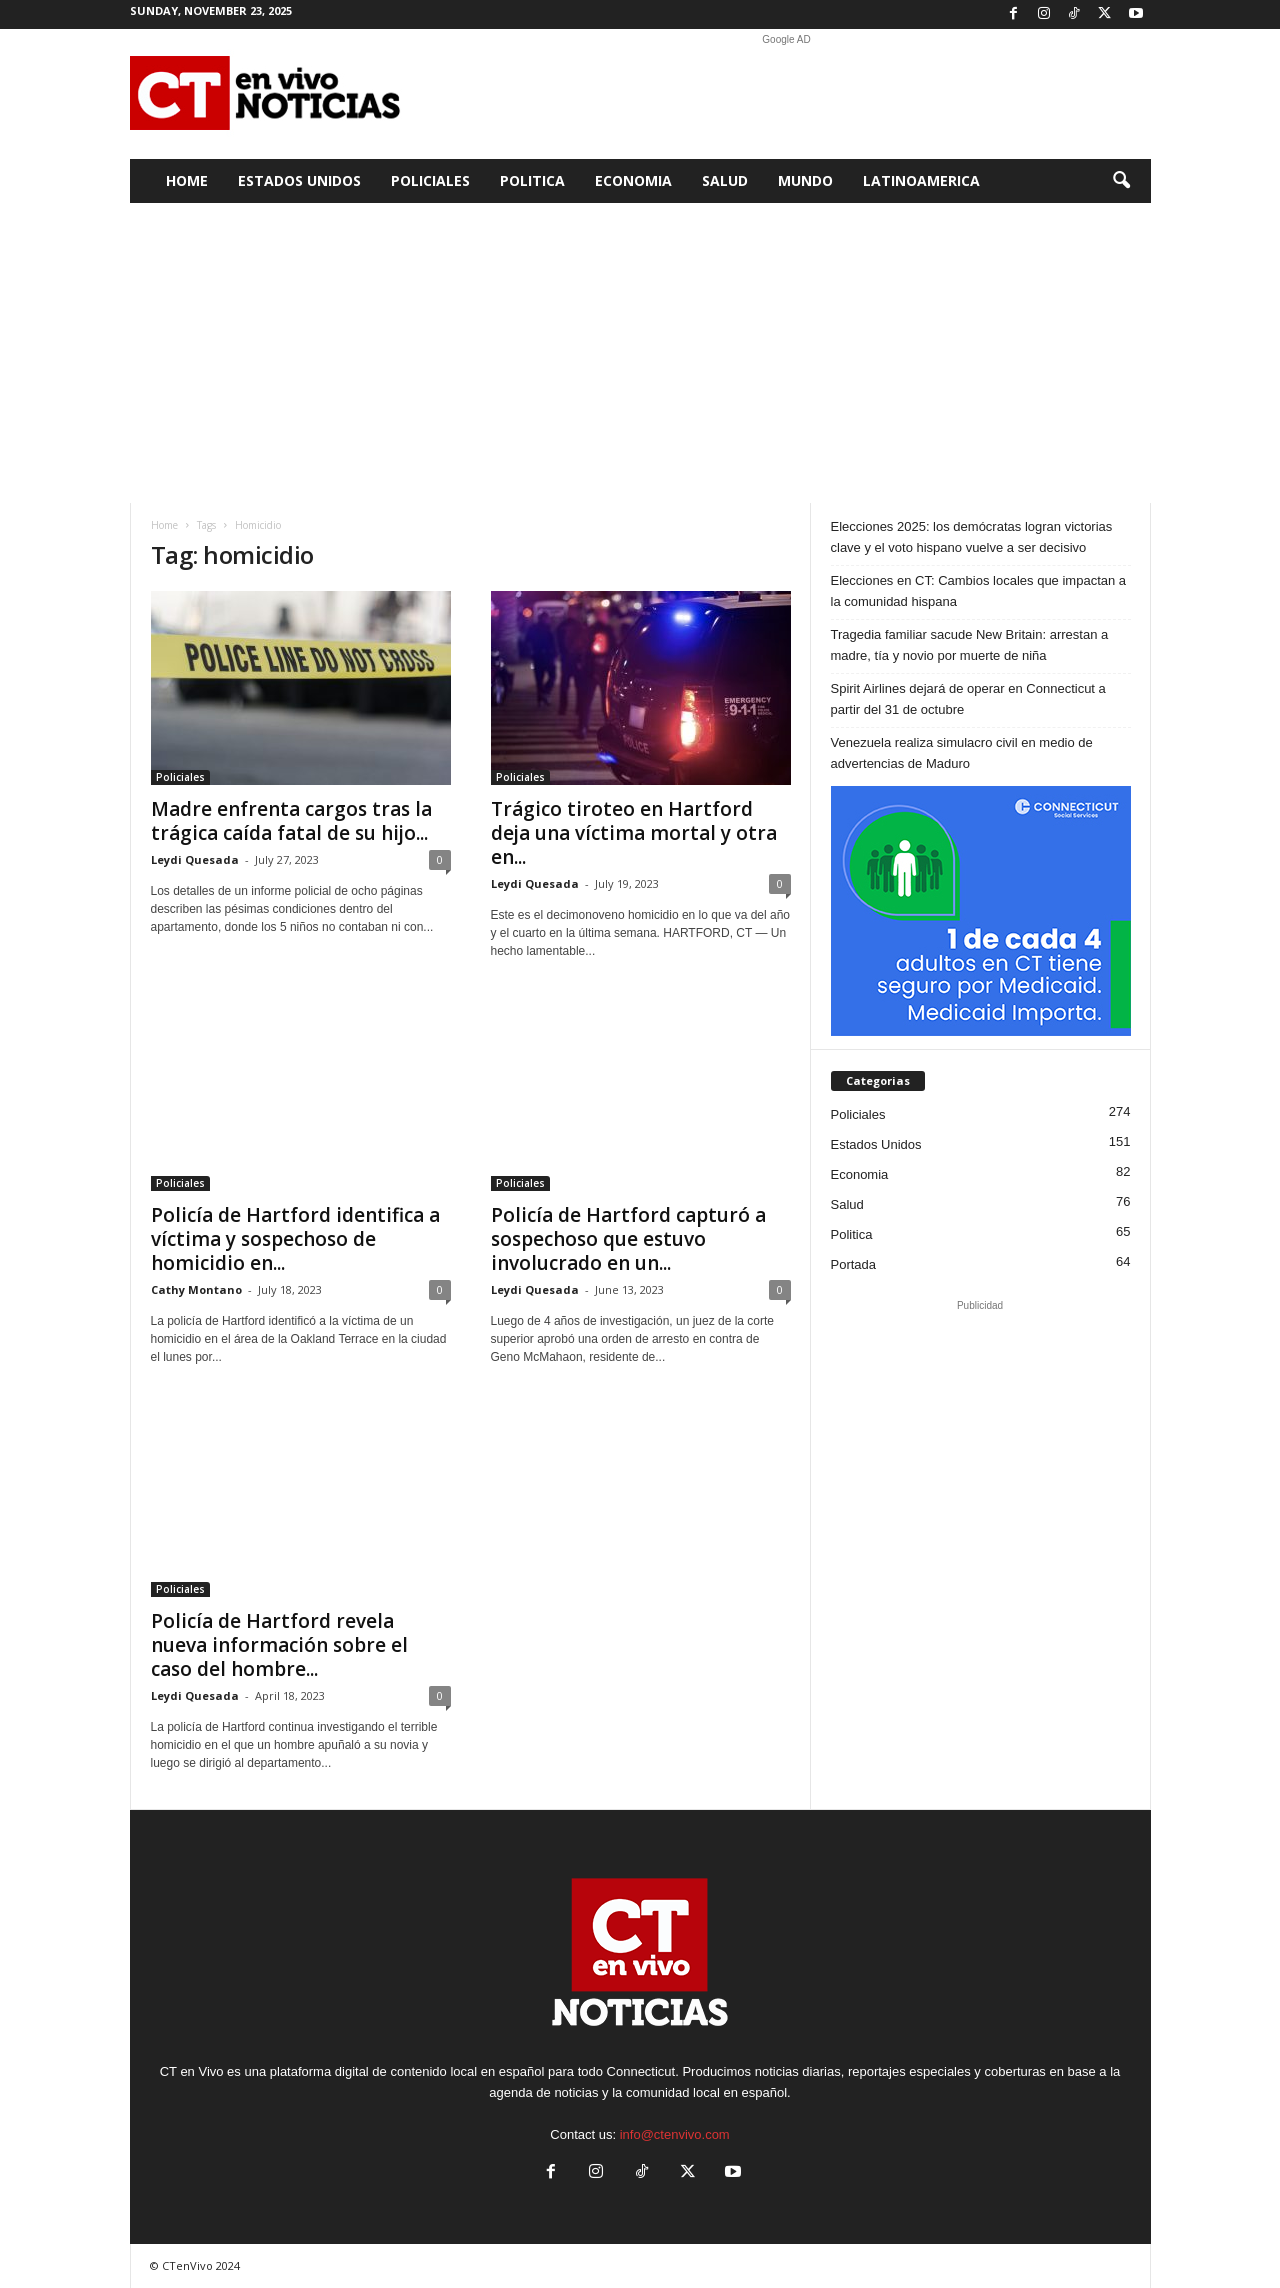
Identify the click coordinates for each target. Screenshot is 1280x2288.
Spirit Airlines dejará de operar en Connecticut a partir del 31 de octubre (968, 699)
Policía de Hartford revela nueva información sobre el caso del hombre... (279, 1645)
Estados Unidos (299, 180)
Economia (633, 180)
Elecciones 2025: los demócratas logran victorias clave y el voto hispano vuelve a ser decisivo (972, 537)
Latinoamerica (921, 180)
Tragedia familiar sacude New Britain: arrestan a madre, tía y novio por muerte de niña (970, 645)
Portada (854, 1264)
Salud (725, 180)
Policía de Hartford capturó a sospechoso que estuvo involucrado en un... (628, 1239)
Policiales (430, 180)
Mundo (805, 180)
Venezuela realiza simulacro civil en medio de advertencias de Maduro (962, 753)
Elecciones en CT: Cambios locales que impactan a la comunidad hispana (979, 591)
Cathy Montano (196, 1289)
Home (187, 180)
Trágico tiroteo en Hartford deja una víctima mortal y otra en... (634, 833)
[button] (1121, 181)
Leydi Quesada (195, 859)
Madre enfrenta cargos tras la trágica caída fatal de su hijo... (291, 821)
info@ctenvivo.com (675, 2134)
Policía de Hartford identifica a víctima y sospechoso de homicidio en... (295, 1239)
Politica (532, 180)
